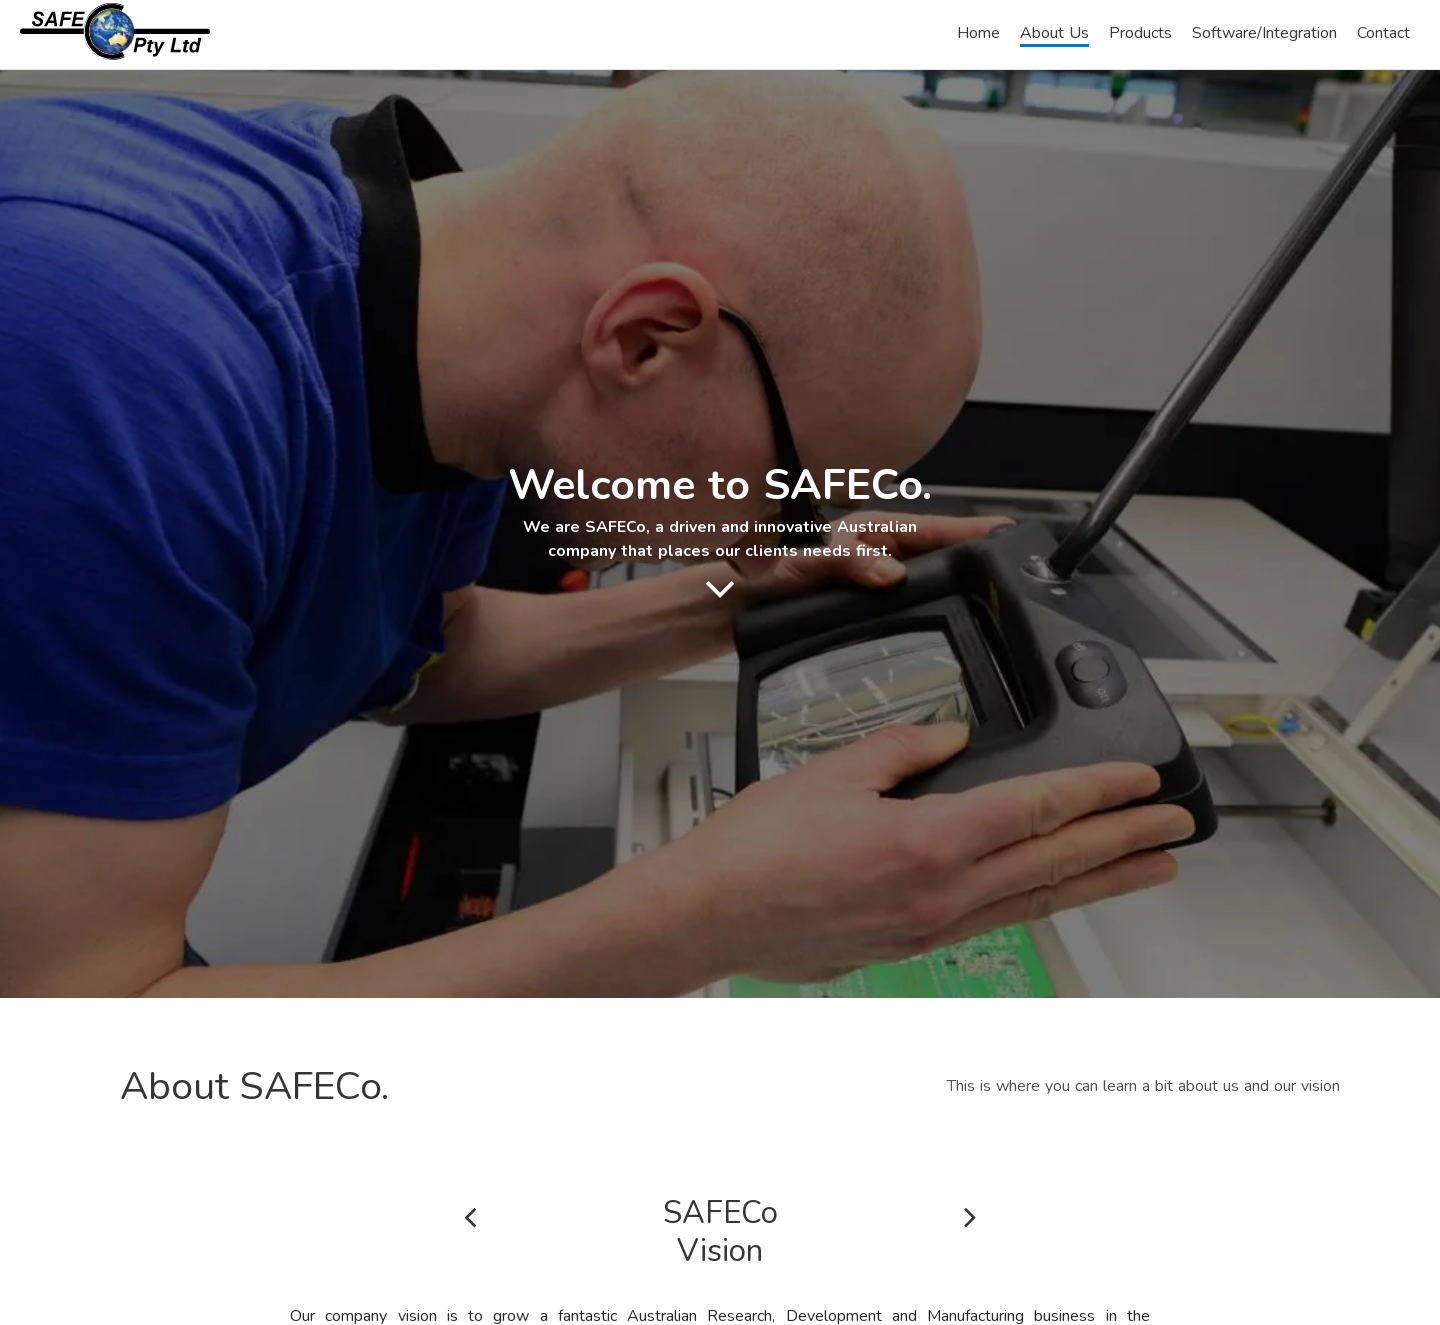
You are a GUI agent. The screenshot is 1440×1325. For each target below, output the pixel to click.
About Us (1054, 33)
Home (978, 33)
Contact (1383, 33)
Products (1140, 33)
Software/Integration (1264, 33)
